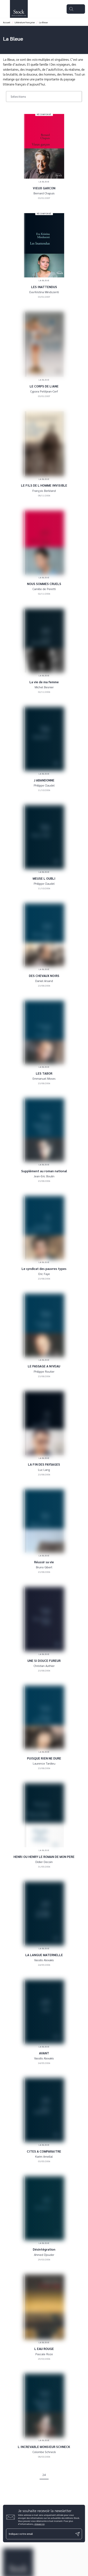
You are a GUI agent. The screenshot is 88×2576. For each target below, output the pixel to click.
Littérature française (25, 22)
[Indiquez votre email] (39, 2534)
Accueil (6, 22)
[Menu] (76, 9)
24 (44, 2475)
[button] (20, 96)
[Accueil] (19, 9)
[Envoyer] (77, 2534)
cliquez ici (39, 2523)
